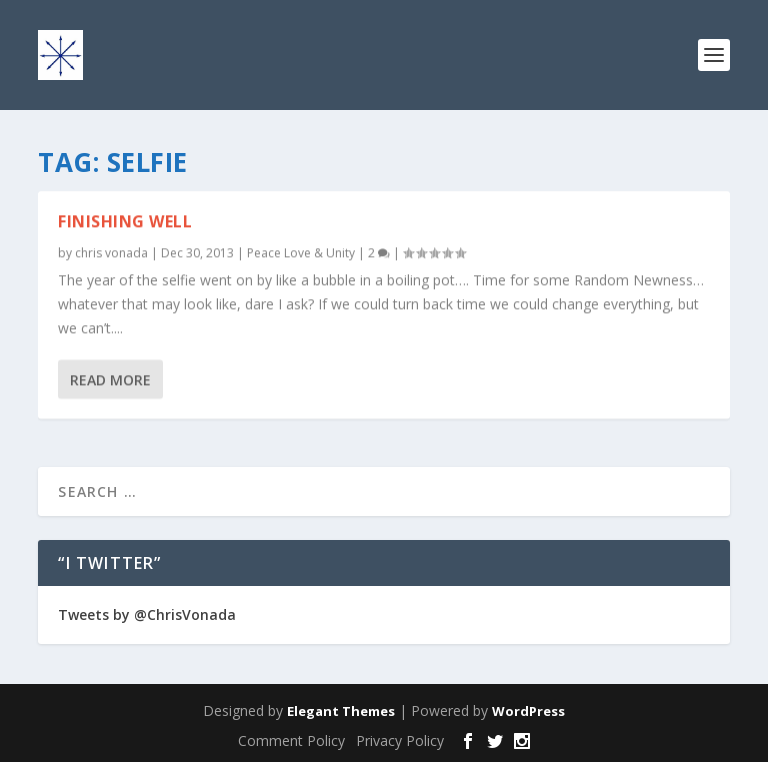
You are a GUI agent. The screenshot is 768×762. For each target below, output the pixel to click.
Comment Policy (291, 740)
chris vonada (111, 252)
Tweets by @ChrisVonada (147, 614)
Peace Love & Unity (301, 252)
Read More (110, 378)
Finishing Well (125, 221)
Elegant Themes (341, 711)
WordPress (528, 711)
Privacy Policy (400, 740)
